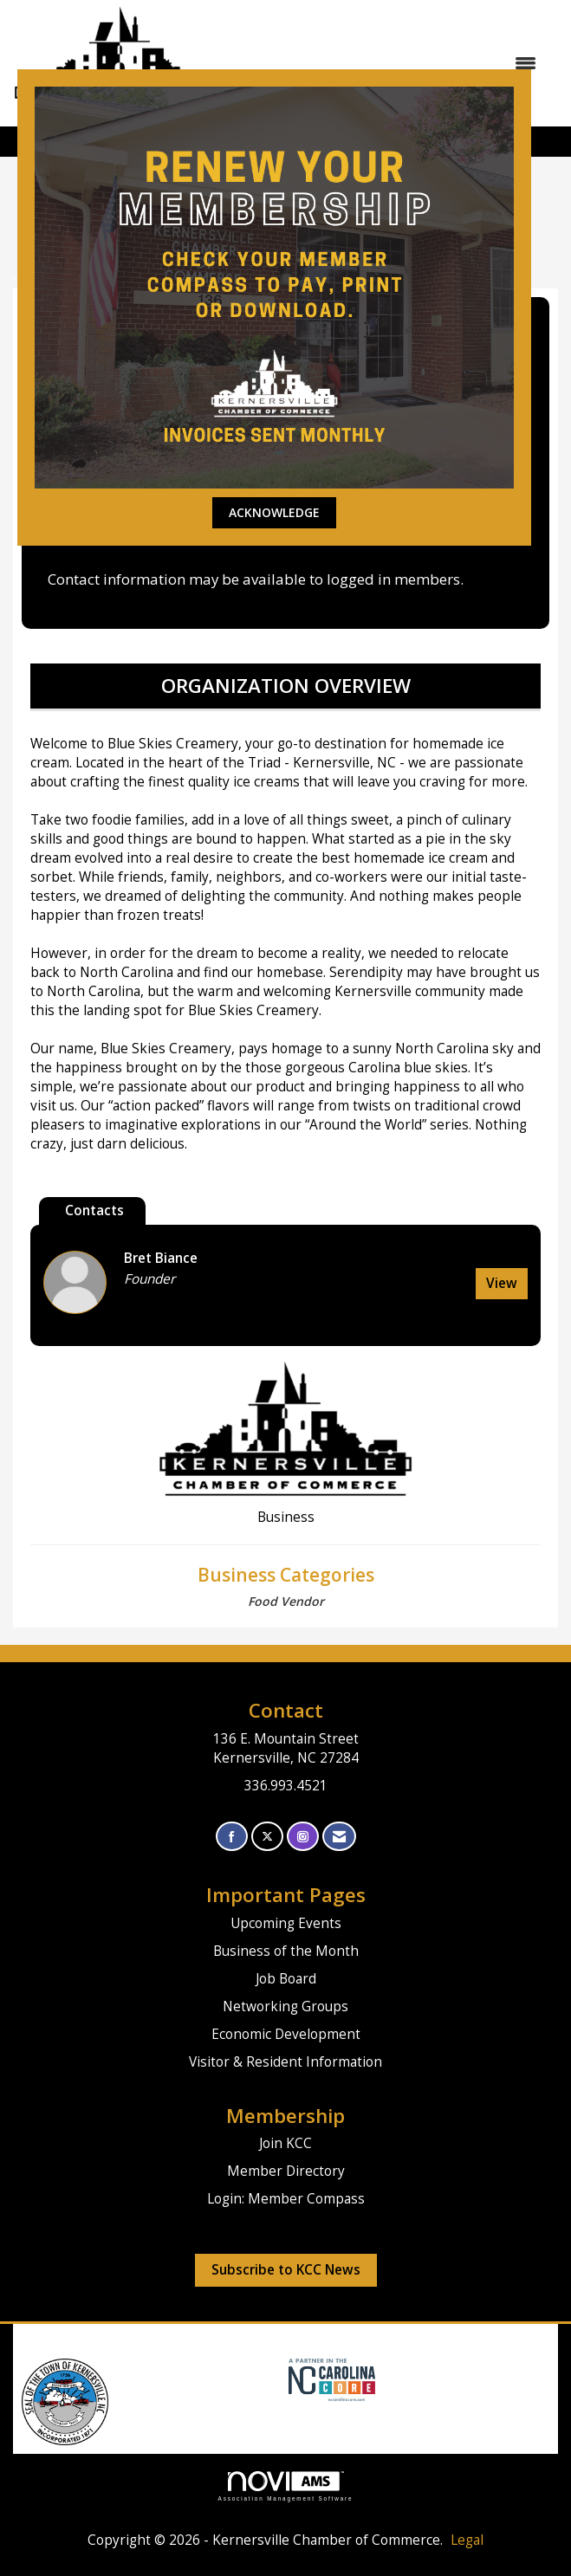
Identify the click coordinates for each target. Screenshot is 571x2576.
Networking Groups (285, 2006)
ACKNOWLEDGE (274, 512)
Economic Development (285, 2034)
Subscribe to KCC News (285, 2270)
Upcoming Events (285, 1923)
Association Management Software (286, 2486)
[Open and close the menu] (391, 63)
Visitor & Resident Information (285, 2062)
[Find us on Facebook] (232, 1837)
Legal (467, 2540)
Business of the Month (286, 1951)
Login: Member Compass (286, 2199)
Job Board (286, 1979)
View (501, 1283)
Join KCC (285, 2143)
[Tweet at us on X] (267, 1837)
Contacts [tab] (94, 1210)
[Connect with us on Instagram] (303, 1837)
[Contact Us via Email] (339, 1837)
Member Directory (286, 2171)
